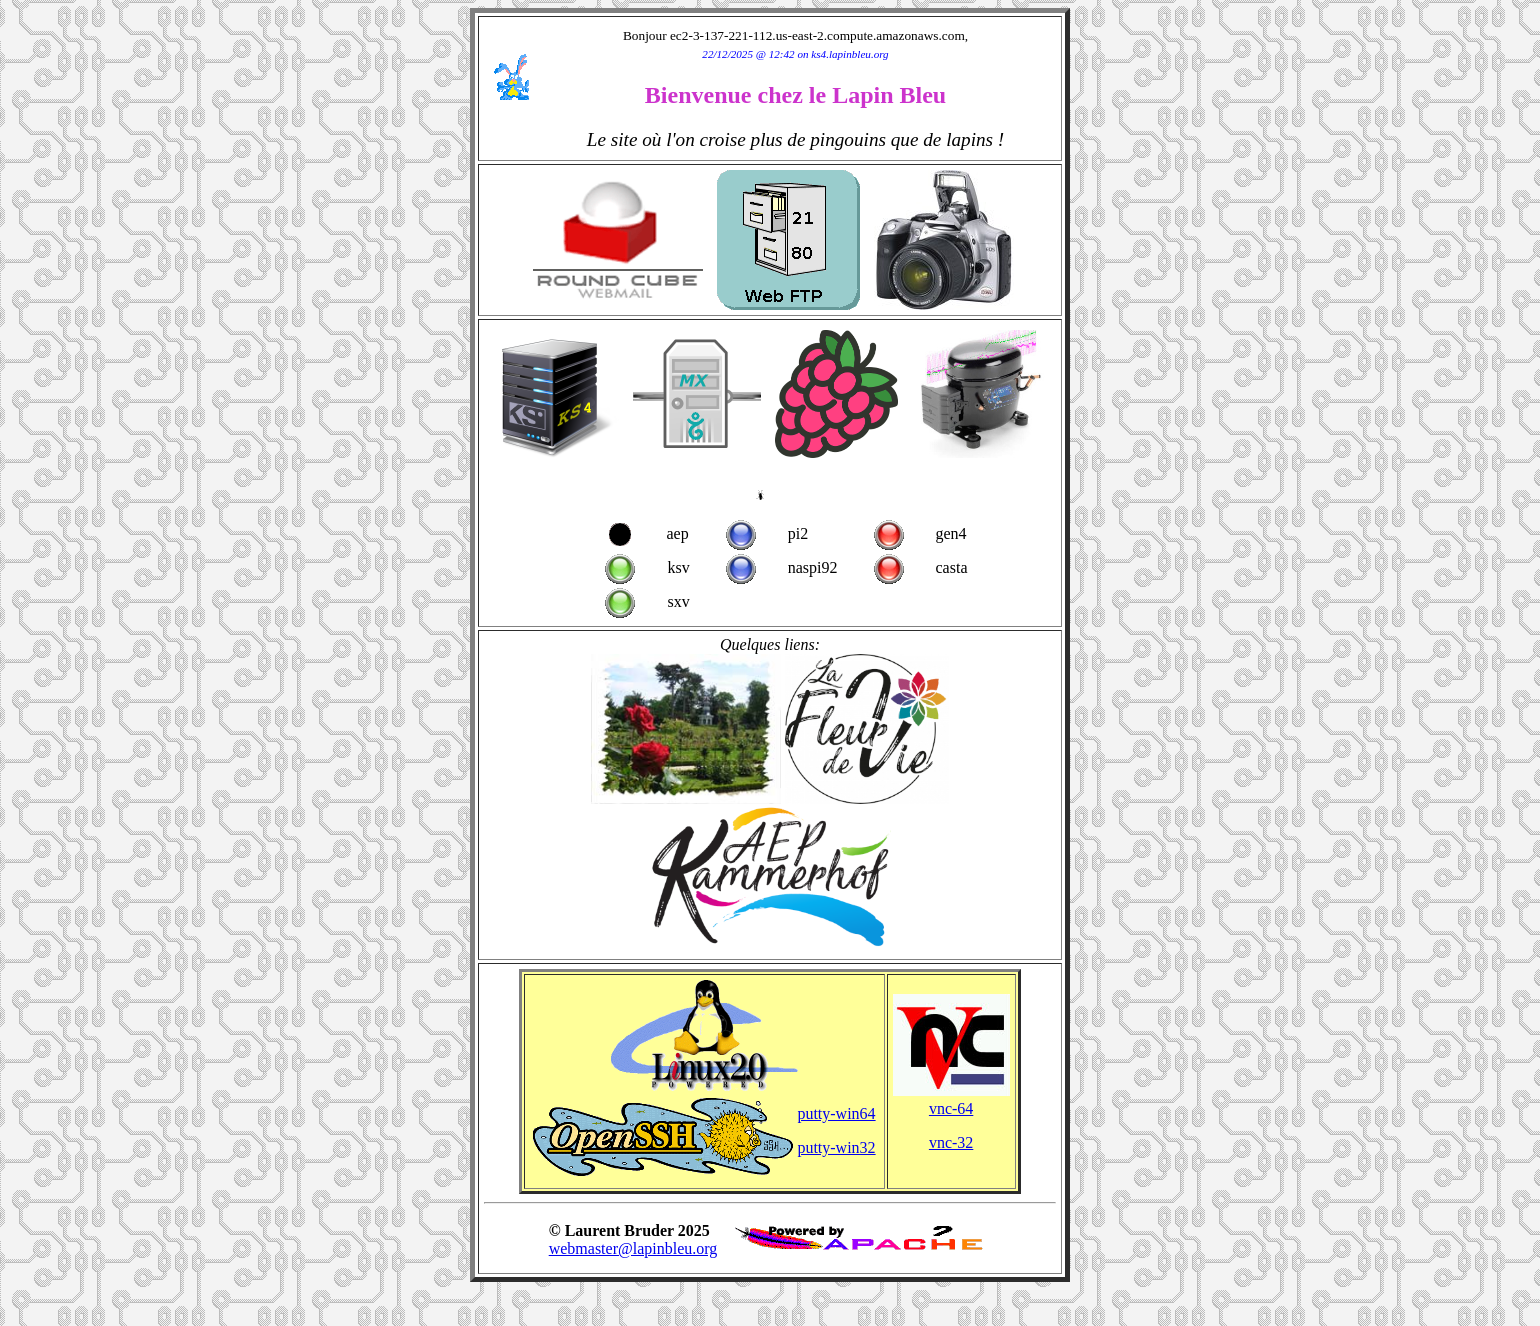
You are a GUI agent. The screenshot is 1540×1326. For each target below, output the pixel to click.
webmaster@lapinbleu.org (633, 1248)
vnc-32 (951, 1142)
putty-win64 (836, 1113)
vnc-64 (951, 1108)
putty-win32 (836, 1147)
